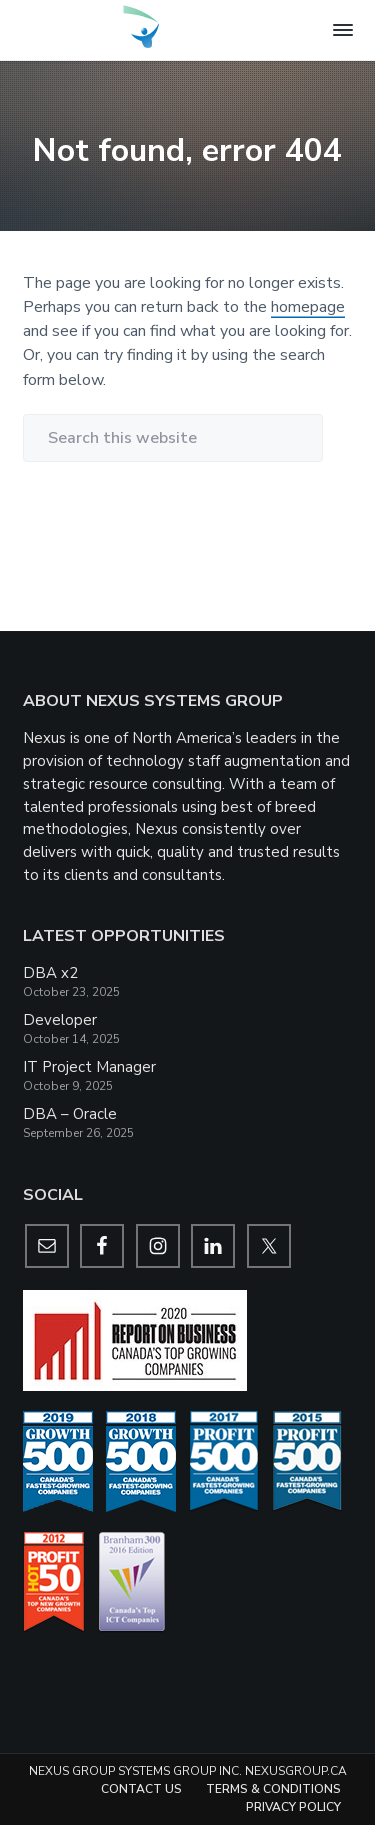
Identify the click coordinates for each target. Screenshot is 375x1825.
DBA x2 (50, 973)
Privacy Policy (293, 1807)
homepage (308, 307)
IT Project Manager (89, 1067)
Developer (60, 1020)
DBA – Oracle (70, 1114)
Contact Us (141, 1789)
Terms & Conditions (273, 1789)
